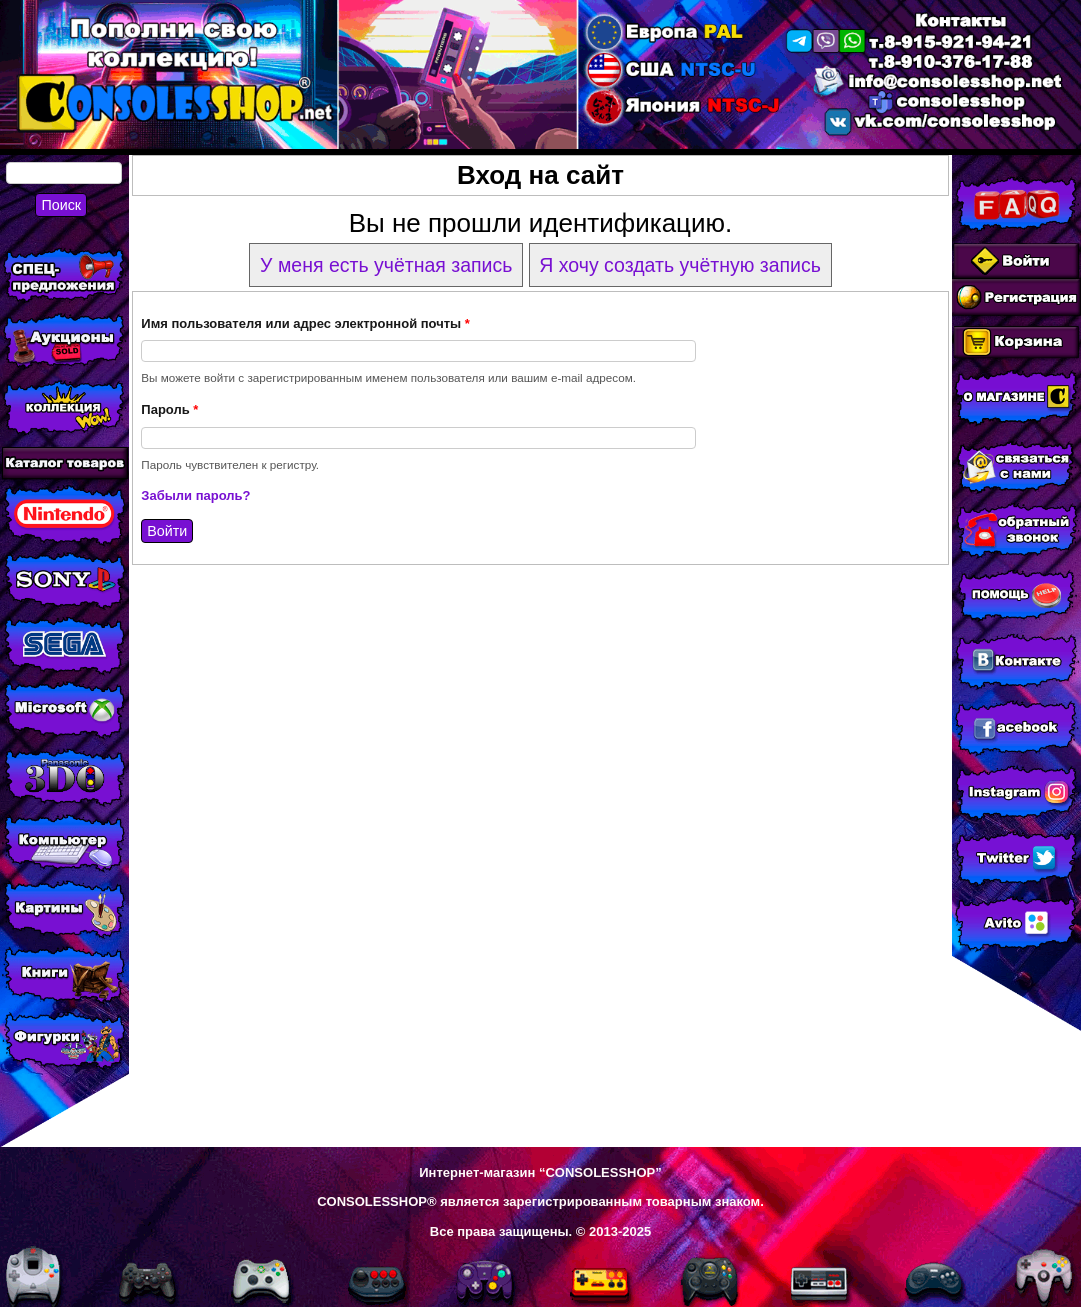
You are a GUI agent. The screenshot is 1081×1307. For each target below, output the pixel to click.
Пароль (169, 409)
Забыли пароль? (195, 495)
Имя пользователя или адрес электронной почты (305, 323)
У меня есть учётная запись (386, 265)
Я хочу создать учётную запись (680, 265)
